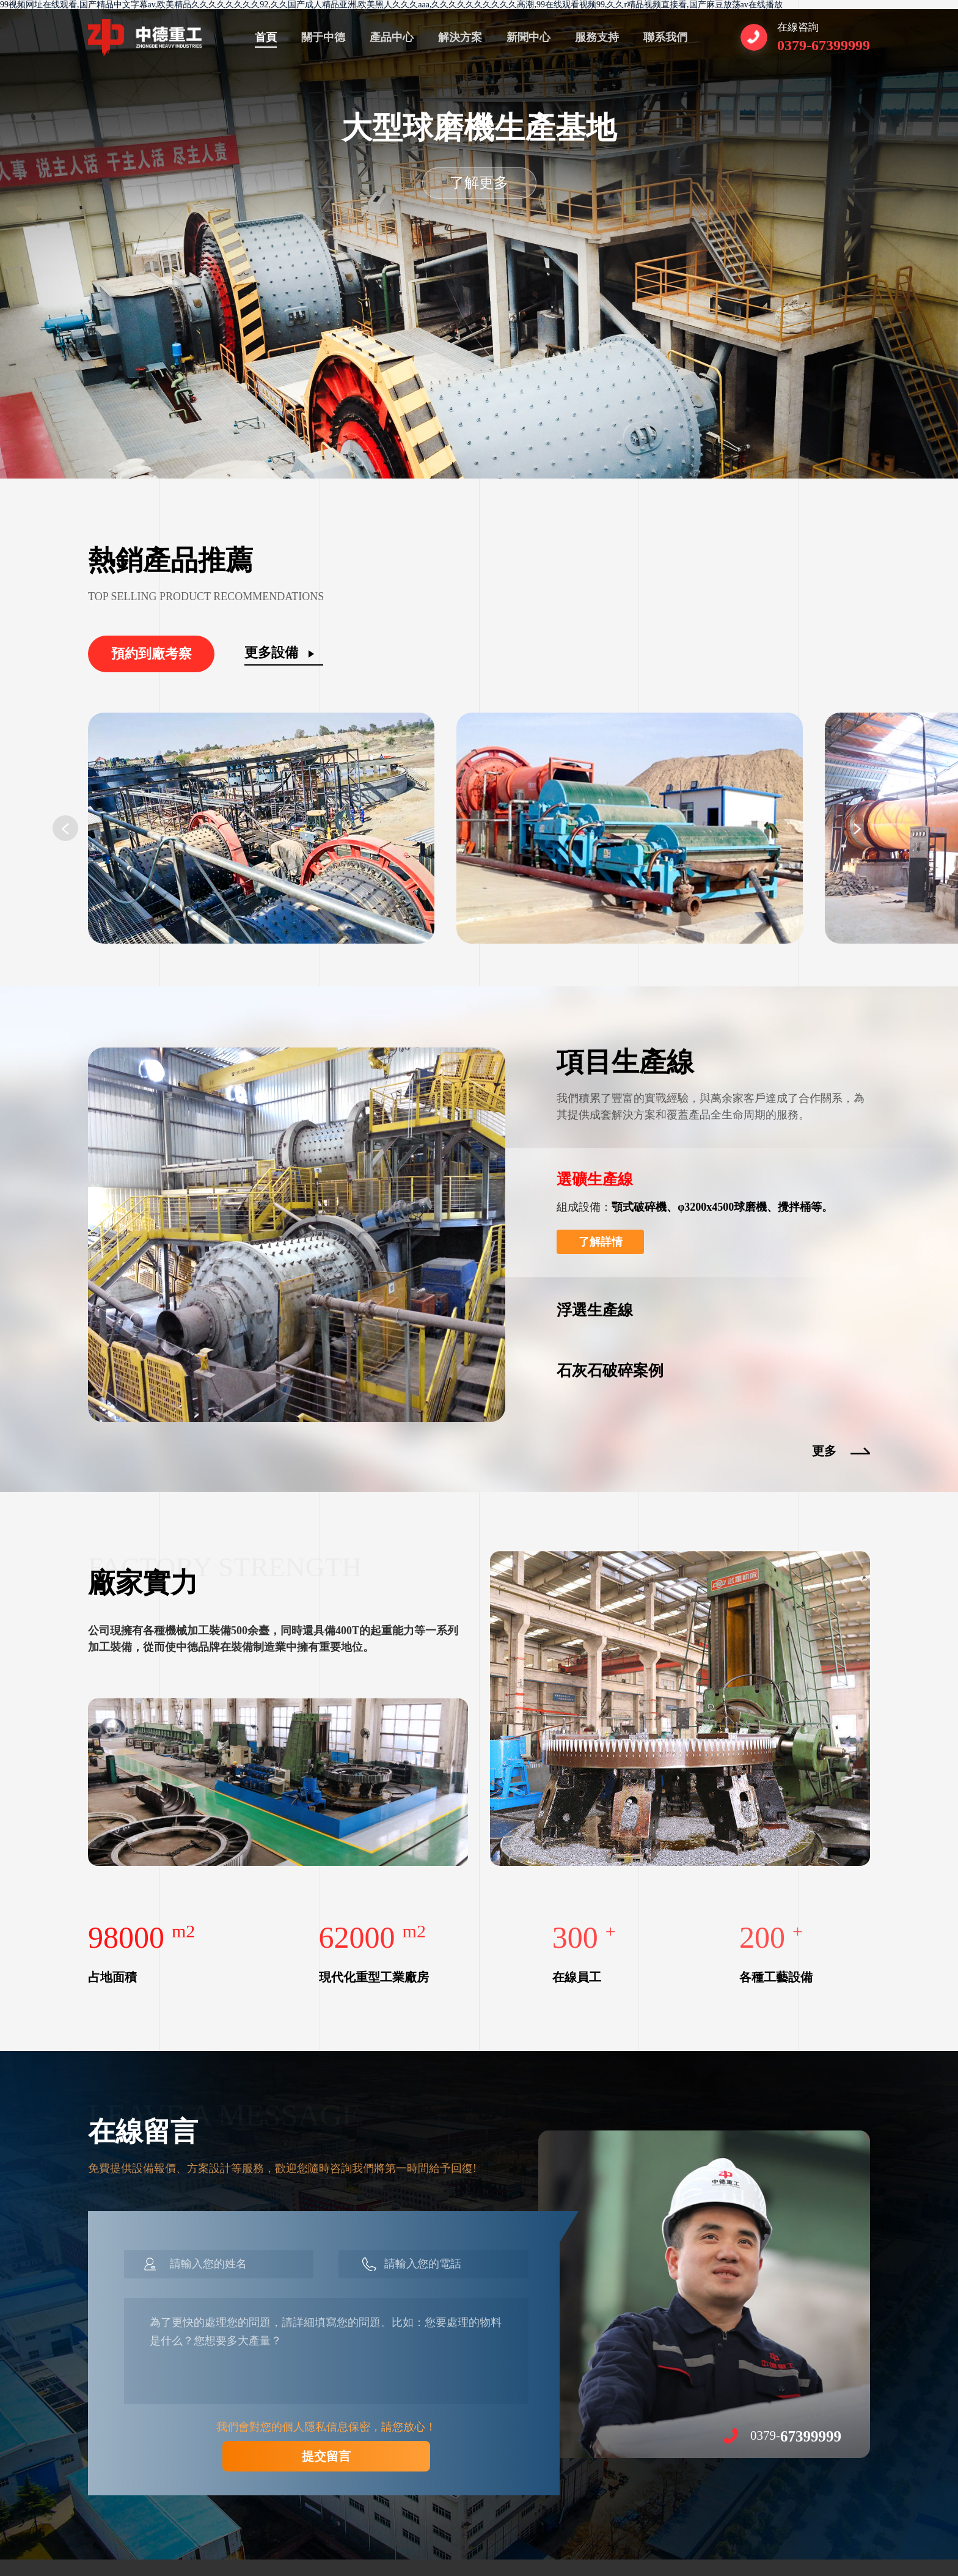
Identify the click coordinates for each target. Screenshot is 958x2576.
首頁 (266, 37)
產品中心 (392, 37)
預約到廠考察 (151, 653)
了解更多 (479, 183)
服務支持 (597, 37)
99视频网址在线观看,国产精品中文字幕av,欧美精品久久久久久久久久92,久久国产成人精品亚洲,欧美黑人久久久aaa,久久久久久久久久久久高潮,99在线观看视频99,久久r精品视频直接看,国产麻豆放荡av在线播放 (391, 4)
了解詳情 (601, 1242)
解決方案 (460, 37)
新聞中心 (528, 37)
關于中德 (323, 37)
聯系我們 (665, 37)
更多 (824, 1451)
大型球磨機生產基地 (479, 128)
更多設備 (271, 652)
